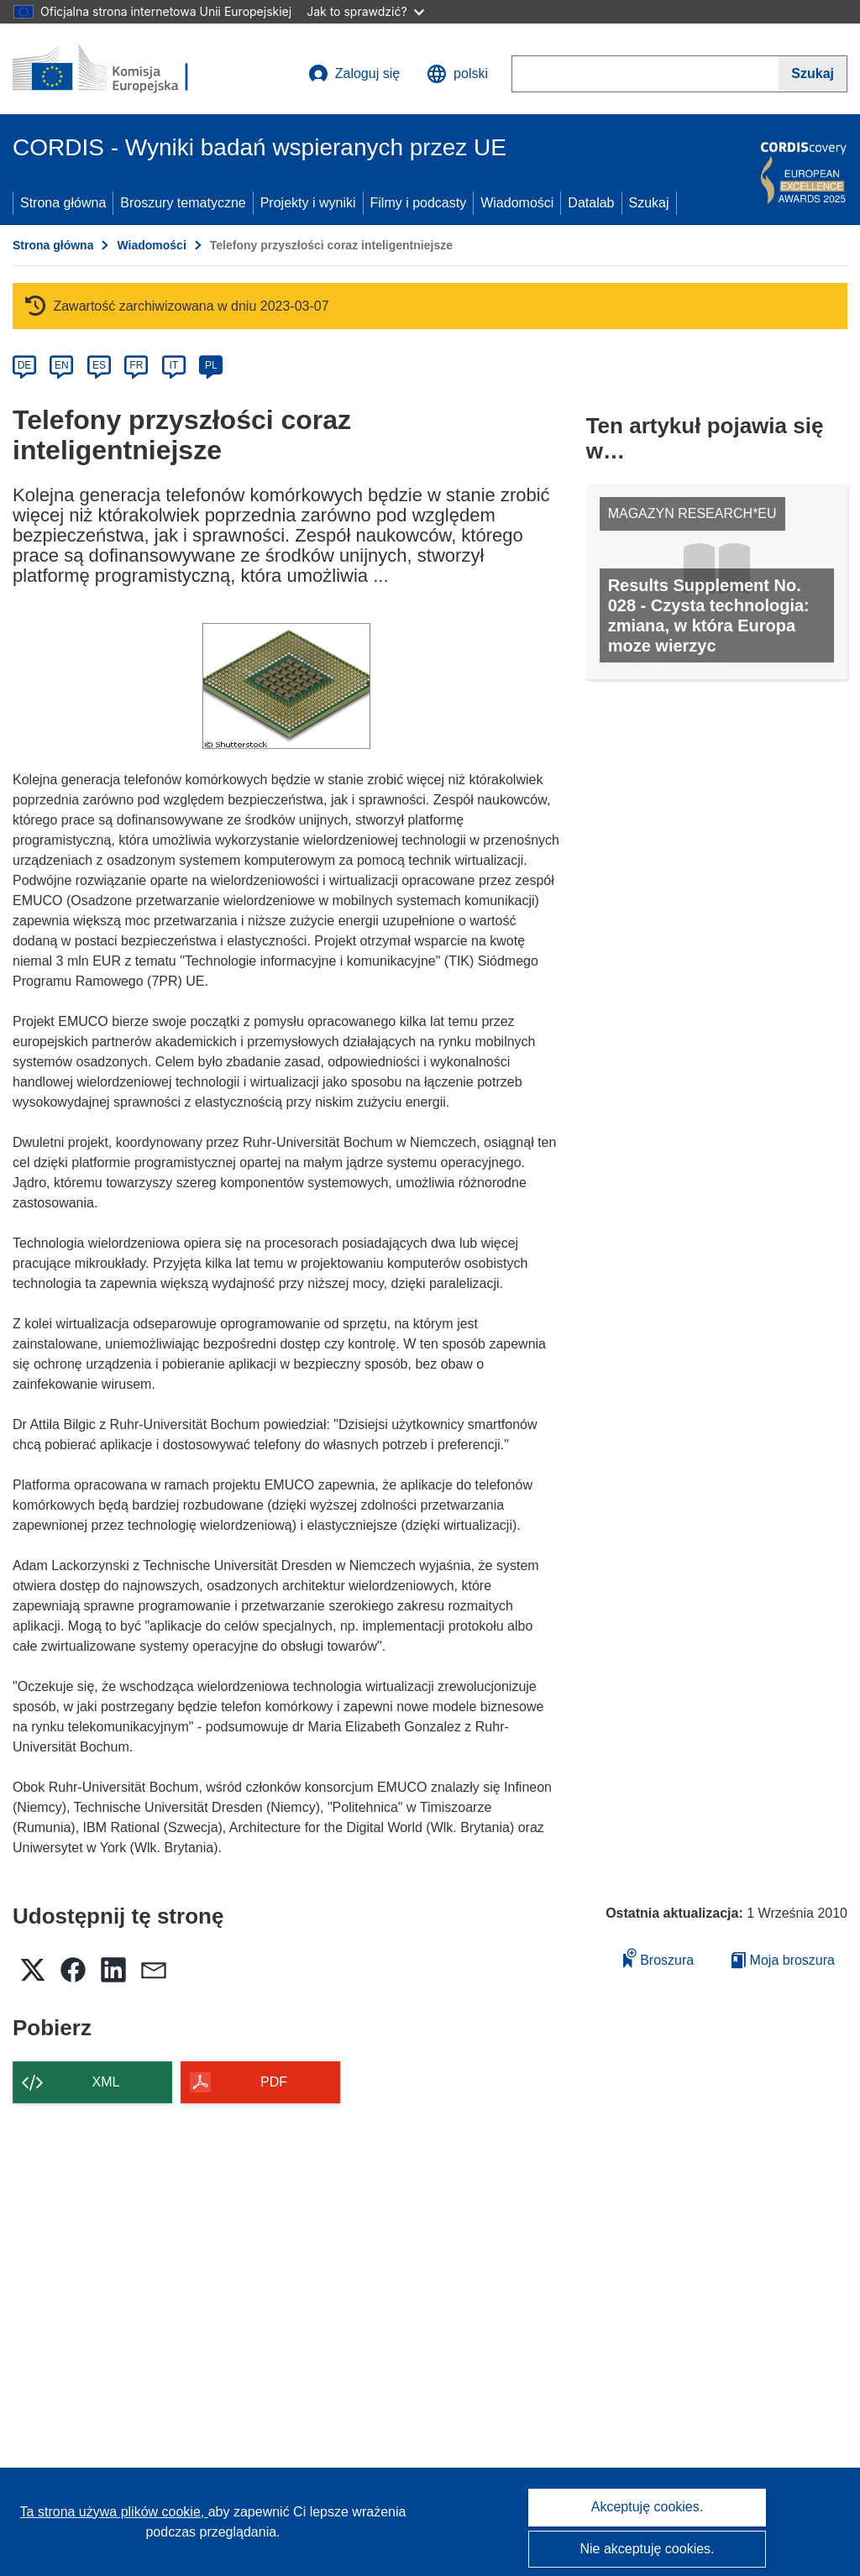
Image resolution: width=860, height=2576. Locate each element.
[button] (457, 74)
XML (106, 2082)
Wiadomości (516, 203)
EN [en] (62, 365)
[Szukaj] (813, 73)
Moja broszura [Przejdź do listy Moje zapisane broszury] (783, 1960)
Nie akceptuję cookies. (646, 2549)
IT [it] (173, 365)
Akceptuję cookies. (647, 2507)
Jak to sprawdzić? (365, 11)
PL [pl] (211, 365)
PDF (273, 2082)
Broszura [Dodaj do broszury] (658, 1957)
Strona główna (63, 203)
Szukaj (649, 203)
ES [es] (99, 365)
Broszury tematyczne (182, 203)
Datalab (591, 203)
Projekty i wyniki (308, 203)
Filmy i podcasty (418, 203)
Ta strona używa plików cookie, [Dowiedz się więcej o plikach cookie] (114, 2512)
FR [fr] (136, 365)
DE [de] (25, 365)
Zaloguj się (354, 74)
